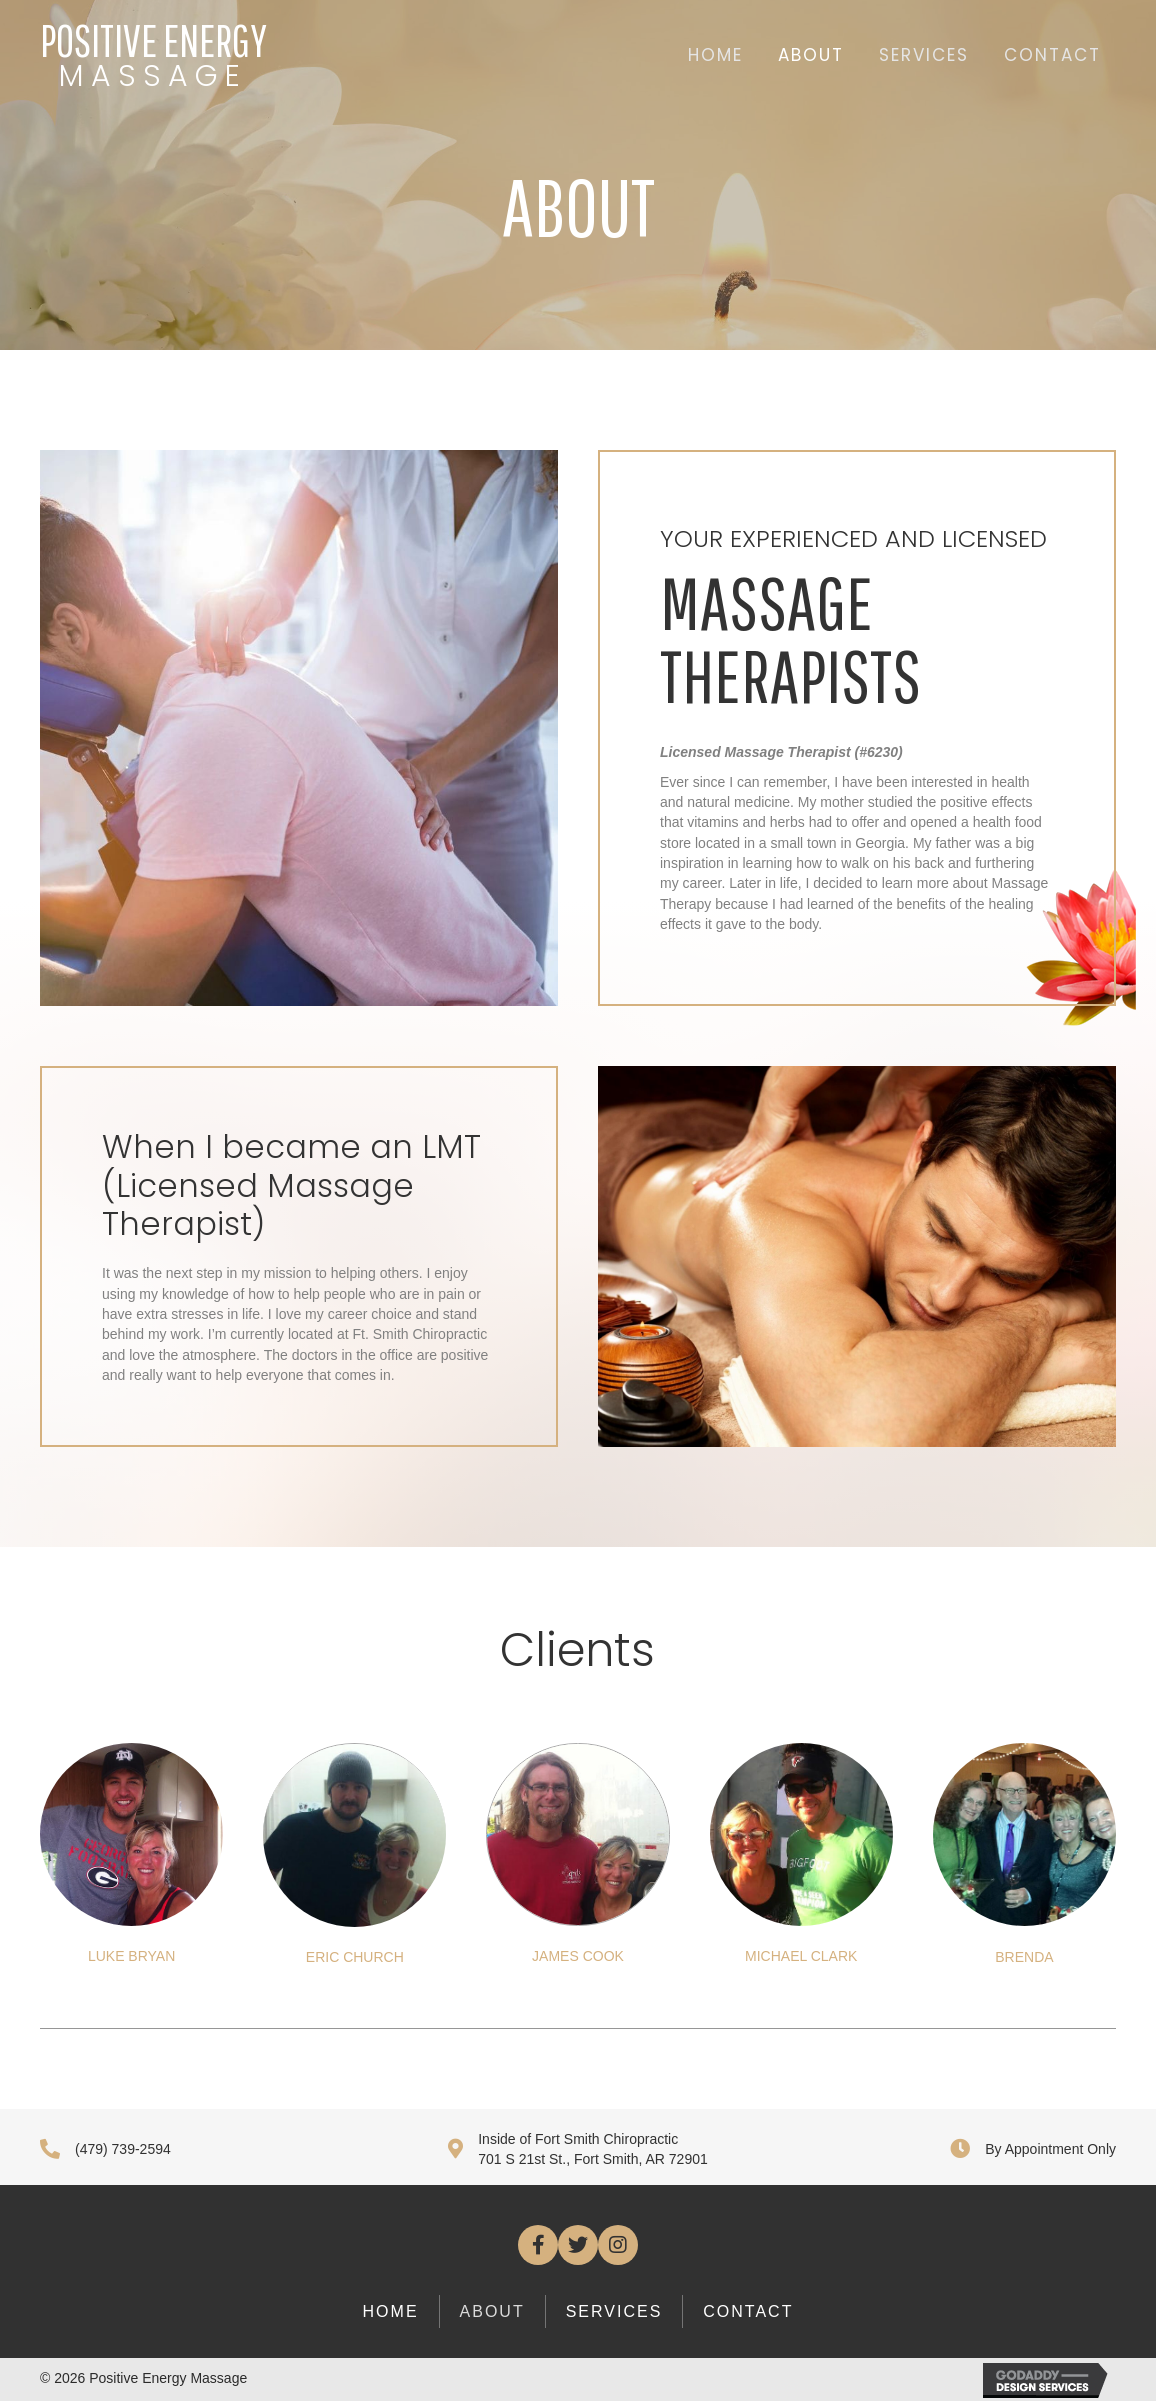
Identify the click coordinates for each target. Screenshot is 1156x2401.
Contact (748, 2311)
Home (391, 2311)
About (492, 2311)
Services (614, 2311)
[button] (538, 2245)
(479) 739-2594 (123, 2149)
